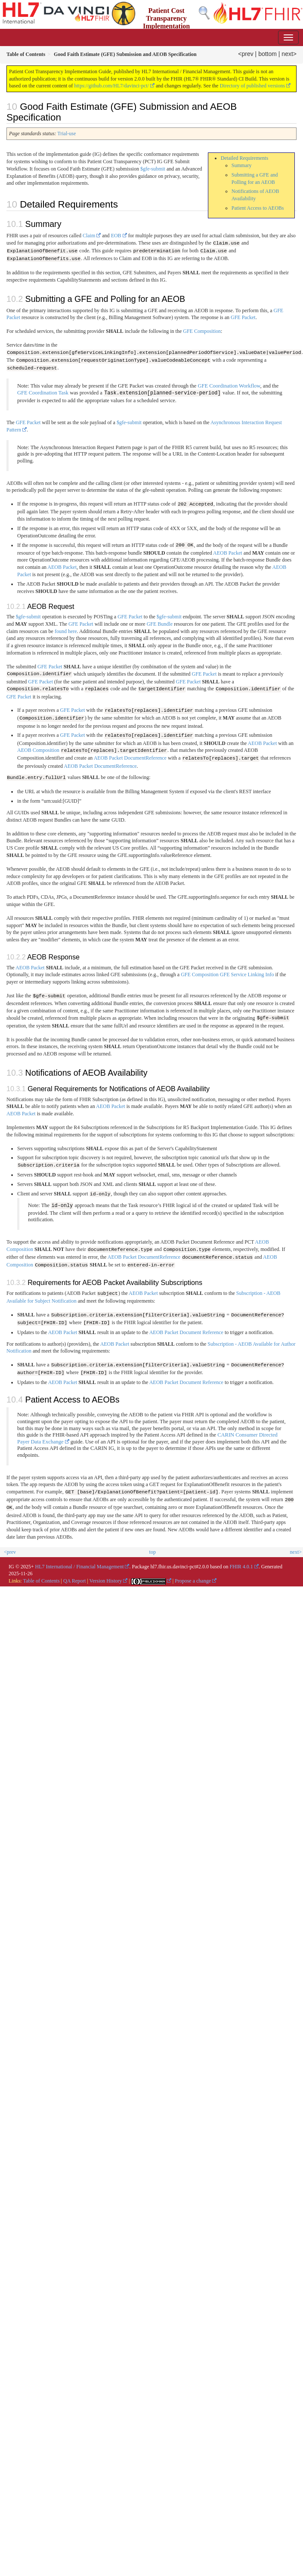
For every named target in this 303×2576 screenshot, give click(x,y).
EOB (116, 236)
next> (289, 53)
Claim (89, 236)
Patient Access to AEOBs (258, 208)
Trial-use (66, 133)
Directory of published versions (252, 86)
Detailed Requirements (244, 158)
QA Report (74, 1577)
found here (66, 630)
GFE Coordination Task (42, 393)
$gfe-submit (152, 169)
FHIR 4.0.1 (241, 1562)
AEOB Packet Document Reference (186, 1329)
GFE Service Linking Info (247, 972)
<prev (245, 53)
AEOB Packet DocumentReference (130, 757)
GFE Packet (243, 317)
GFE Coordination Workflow (229, 385)
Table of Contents (41, 1577)
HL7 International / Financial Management (79, 1562)
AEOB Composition (38, 749)
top (152, 1548)
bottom (267, 53)
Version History (106, 1577)
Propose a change (193, 1577)
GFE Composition (202, 331)
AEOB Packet (227, 552)
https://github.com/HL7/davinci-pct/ (111, 86)
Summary (242, 165)
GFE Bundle (160, 623)
